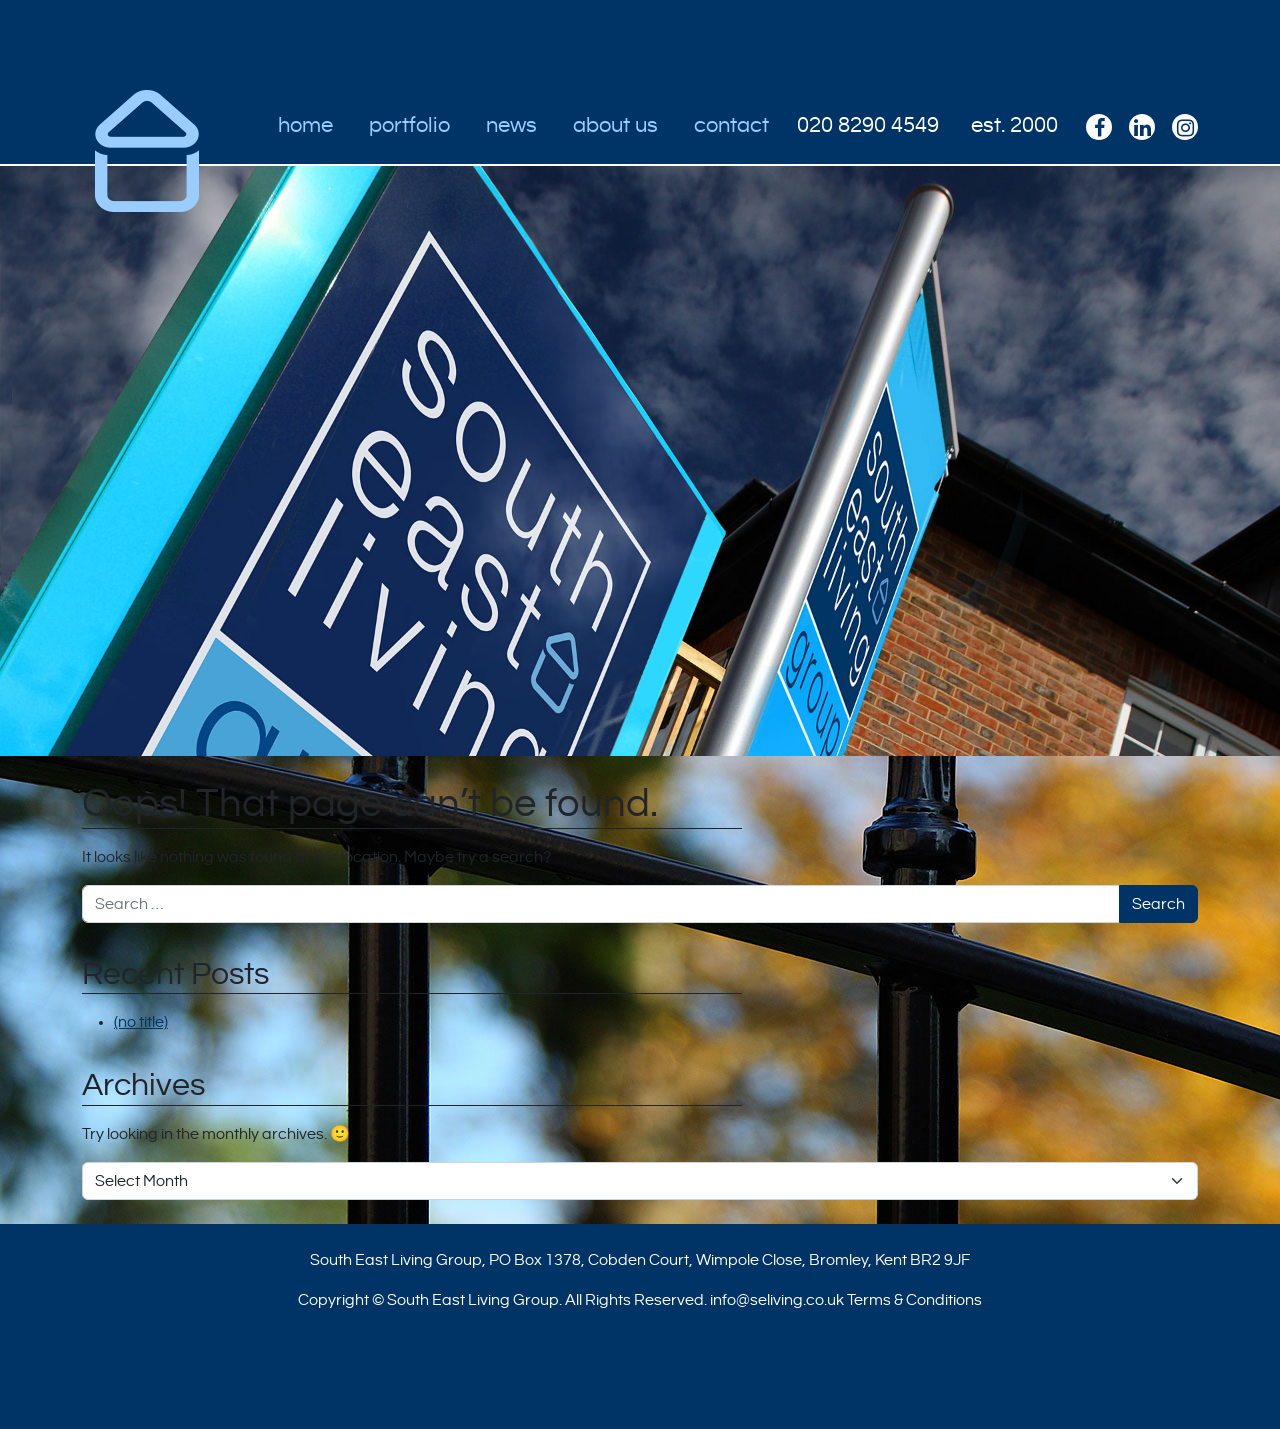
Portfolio (409, 125)
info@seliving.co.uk (777, 1300)
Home (305, 125)
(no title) (141, 1022)
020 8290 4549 (868, 125)
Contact (731, 125)
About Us (615, 125)
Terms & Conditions (914, 1300)
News (511, 125)
